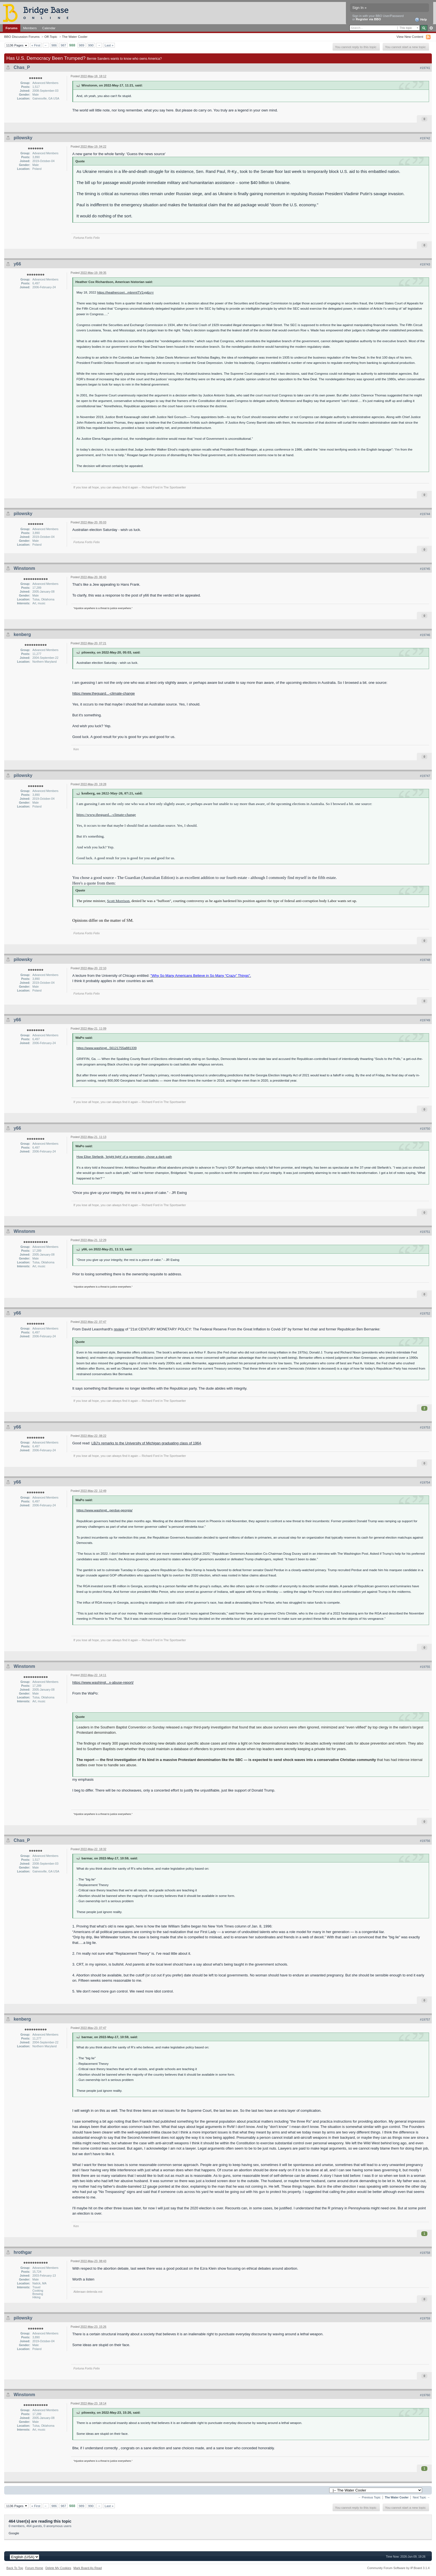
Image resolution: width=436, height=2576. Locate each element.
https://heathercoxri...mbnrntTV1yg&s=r (125, 292)
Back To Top (14, 2568)
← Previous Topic (369, 2497)
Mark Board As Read (87, 2568)
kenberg (22, 634)
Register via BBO (368, 19)
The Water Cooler (75, 36)
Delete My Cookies (58, 2568)
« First (35, 45)
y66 (17, 264)
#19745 (425, 568)
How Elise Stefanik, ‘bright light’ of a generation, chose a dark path (124, 1156)
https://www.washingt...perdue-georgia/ (104, 1510)
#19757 (425, 2019)
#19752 (425, 1313)
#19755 (425, 1666)
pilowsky (23, 137)
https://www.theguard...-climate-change (103, 693)
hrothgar (23, 2252)
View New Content (410, 36)
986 (54, 45)
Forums (12, 28)
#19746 (425, 635)
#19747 (425, 775)
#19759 (425, 2318)
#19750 (425, 1128)
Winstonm (24, 568)
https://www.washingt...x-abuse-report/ (102, 1682)
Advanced (431, 28)
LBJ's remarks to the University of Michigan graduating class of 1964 (146, 1443)
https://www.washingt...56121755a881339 (106, 1048)
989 (82, 45)
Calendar (49, 28)
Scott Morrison (118, 901)
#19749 (425, 1020)
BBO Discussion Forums (21, 36)
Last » (109, 45)
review (119, 1329)
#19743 (425, 264)
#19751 (425, 1231)
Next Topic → (421, 2497)
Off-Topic (50, 36)
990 (91, 45)
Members (30, 28)
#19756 (425, 1840)
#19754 (425, 1482)
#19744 (425, 514)
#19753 (425, 1427)
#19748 (425, 960)
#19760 (425, 2395)
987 (63, 45)
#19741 (425, 67)
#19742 (425, 138)
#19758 (425, 2252)
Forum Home (34, 2568)
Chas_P (22, 67)
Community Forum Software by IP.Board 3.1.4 (398, 2568)
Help (421, 20)
